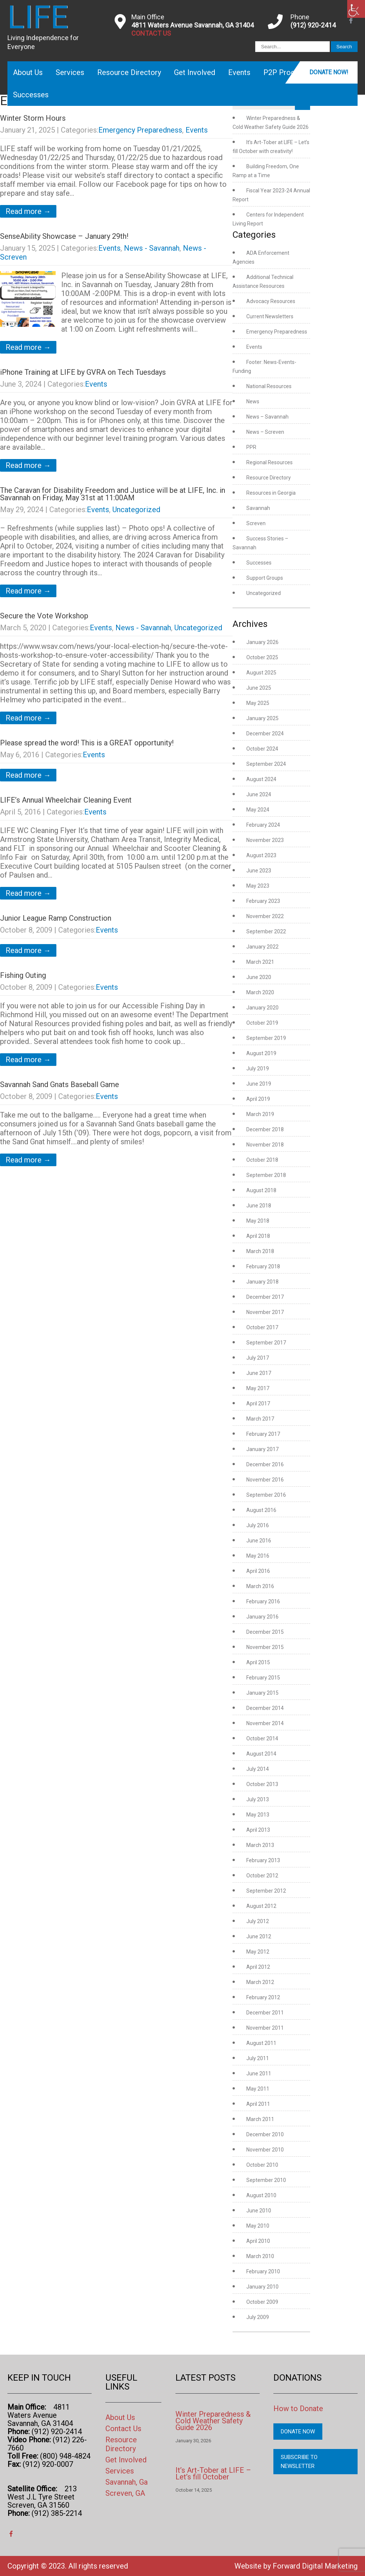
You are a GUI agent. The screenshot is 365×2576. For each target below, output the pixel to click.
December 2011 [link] (265, 2013)
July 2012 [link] (257, 1921)
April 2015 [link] (258, 1662)
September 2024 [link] (266, 764)
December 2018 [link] (265, 1129)
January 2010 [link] (262, 2287)
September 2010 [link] (266, 2180)
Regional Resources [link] (269, 462)
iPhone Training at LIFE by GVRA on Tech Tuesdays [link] (83, 372)
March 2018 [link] (260, 1251)
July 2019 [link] (257, 1068)
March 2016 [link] (260, 1586)
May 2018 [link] (257, 1221)
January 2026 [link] (262, 642)
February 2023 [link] (263, 901)
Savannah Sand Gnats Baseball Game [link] (59, 1084)
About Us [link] (28, 72)
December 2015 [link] (265, 1632)
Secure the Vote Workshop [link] (44, 615)
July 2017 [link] (257, 1358)
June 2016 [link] (258, 1541)
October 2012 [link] (262, 1876)
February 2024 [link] (263, 825)
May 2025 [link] (257, 703)
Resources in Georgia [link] (271, 493)
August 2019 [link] (261, 1053)
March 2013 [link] (260, 1845)
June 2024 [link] (258, 794)
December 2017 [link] (265, 1297)
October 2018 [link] (262, 1160)
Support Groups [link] (264, 578)
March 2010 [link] (260, 2256)
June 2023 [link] (258, 871)
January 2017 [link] (262, 1449)
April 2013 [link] (258, 1830)
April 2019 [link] (258, 1099)
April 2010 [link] (258, 2241)
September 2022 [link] (266, 931)
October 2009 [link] (262, 2302)
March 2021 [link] (260, 962)
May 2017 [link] (257, 1388)
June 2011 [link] (258, 2073)
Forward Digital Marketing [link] (315, 2566)
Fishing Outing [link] (23, 975)
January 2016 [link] (262, 1617)
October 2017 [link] (262, 1327)
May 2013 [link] (257, 1815)
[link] (356, 9)
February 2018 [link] (263, 1266)
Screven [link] (256, 523)
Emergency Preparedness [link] (140, 130)
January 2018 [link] (262, 1282)
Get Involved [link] (194, 72)
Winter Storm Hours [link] (33, 118)
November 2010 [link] (265, 2150)
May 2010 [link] (257, 2226)
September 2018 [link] (266, 1175)
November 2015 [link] (265, 1647)
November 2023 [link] (265, 840)
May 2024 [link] (257, 810)
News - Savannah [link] (152, 248)
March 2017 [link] (260, 1419)
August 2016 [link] (261, 1510)
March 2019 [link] (260, 1114)
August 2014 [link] (261, 1754)
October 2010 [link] (262, 2165)
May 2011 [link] (257, 2089)
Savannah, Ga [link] (126, 2482)
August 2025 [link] (261, 673)
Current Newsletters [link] (269, 316)
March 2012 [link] (260, 1982)
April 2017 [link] (258, 1403)
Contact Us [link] (123, 2428)
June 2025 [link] (258, 688)
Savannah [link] (258, 508)
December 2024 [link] (265, 733)
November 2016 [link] (265, 1480)
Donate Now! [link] (328, 72)
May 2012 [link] (257, 1952)
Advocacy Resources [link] (270, 301)
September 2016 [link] (266, 1495)
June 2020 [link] (258, 977)
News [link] (252, 401)
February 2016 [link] (263, 1601)
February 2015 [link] (263, 1678)
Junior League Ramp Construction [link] (55, 918)
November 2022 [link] (265, 916)
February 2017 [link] (263, 1434)
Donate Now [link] (298, 2431)
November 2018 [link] (265, 1145)
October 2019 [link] (262, 1023)
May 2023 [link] (257, 886)
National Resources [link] (269, 386)
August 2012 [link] (261, 1906)
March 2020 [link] (260, 992)
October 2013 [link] (262, 1784)
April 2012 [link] (258, 1967)
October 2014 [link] (262, 1738)
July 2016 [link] (257, 1525)
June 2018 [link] (258, 1206)
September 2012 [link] (266, 1891)
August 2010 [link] (261, 2195)
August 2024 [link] (261, 779)
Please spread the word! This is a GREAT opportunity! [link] (87, 742)
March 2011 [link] (260, 2119)
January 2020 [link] (262, 1008)
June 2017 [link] (258, 1373)
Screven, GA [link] (125, 2493)
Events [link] (239, 72)
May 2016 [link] (257, 1556)
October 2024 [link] (262, 749)
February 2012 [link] (263, 1997)
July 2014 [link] (257, 1769)
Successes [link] (31, 94)
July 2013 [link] (257, 1799)
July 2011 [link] (257, 2058)
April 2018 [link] (258, 1236)
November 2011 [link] (265, 2028)
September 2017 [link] (266, 1343)
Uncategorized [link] (136, 509)
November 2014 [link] (265, 1723)
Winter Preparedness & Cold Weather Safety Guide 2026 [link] (213, 2421)
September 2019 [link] (266, 1038)
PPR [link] (251, 447)
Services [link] (70, 72)
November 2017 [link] (265, 1312)
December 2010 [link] (265, 2134)
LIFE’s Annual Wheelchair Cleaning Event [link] (66, 800)
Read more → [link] (28, 211)
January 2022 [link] (262, 947)
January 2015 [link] (262, 1693)
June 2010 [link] (258, 2211)
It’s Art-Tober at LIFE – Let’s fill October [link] (213, 2473)
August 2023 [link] (261, 855)
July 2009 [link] (257, 2317)
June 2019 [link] (258, 1084)
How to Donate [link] (298, 2408)
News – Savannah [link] (267, 417)
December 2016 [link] (265, 1464)
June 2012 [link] (258, 1936)
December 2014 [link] (265, 1708)
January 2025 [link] (262, 718)
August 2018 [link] (261, 1190)
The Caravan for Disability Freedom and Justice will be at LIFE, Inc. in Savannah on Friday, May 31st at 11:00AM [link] (112, 494)
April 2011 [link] (258, 2104)
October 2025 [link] (262, 657)
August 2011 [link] (261, 2043)
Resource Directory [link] (129, 72)
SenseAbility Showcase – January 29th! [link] (64, 236)
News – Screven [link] (265, 432)
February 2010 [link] (263, 2271)
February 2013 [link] (263, 1860)
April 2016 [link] (258, 1571)
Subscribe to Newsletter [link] (299, 2461)
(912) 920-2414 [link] (313, 25)
